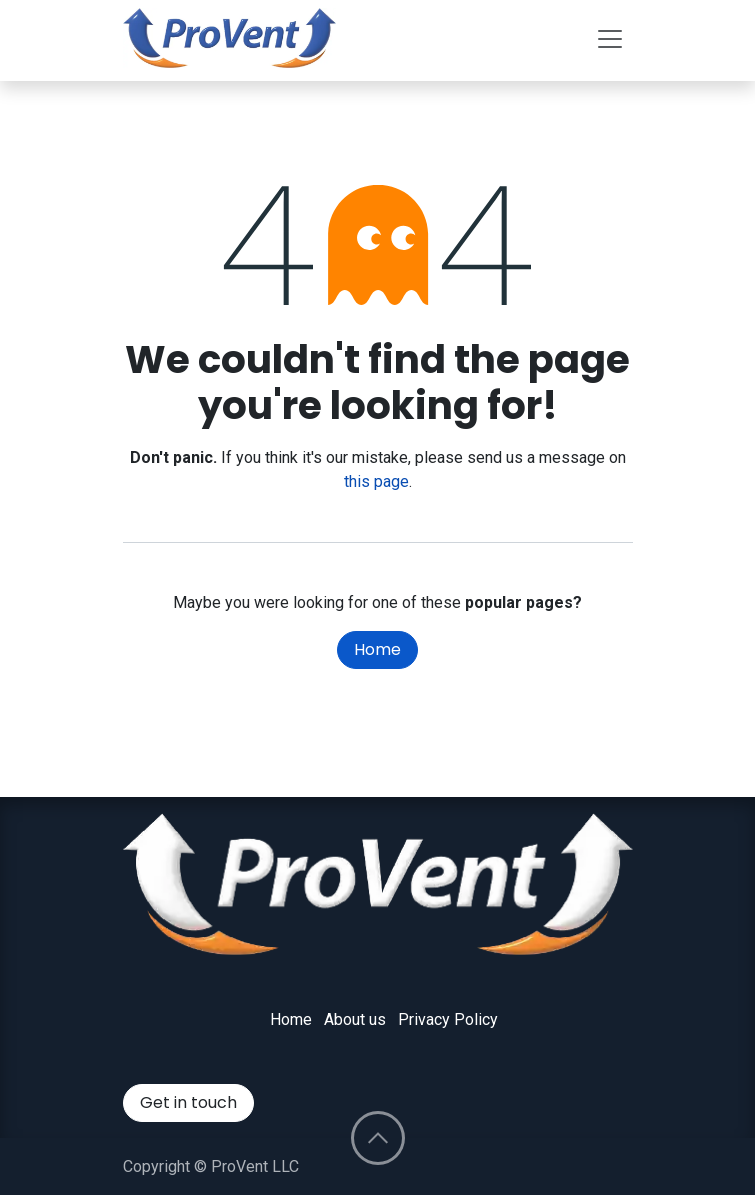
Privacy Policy (448, 1019)
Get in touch (188, 1102)
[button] (378, 1138)
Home (377, 649)
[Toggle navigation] (610, 38)
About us (355, 1019)
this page (376, 481)
